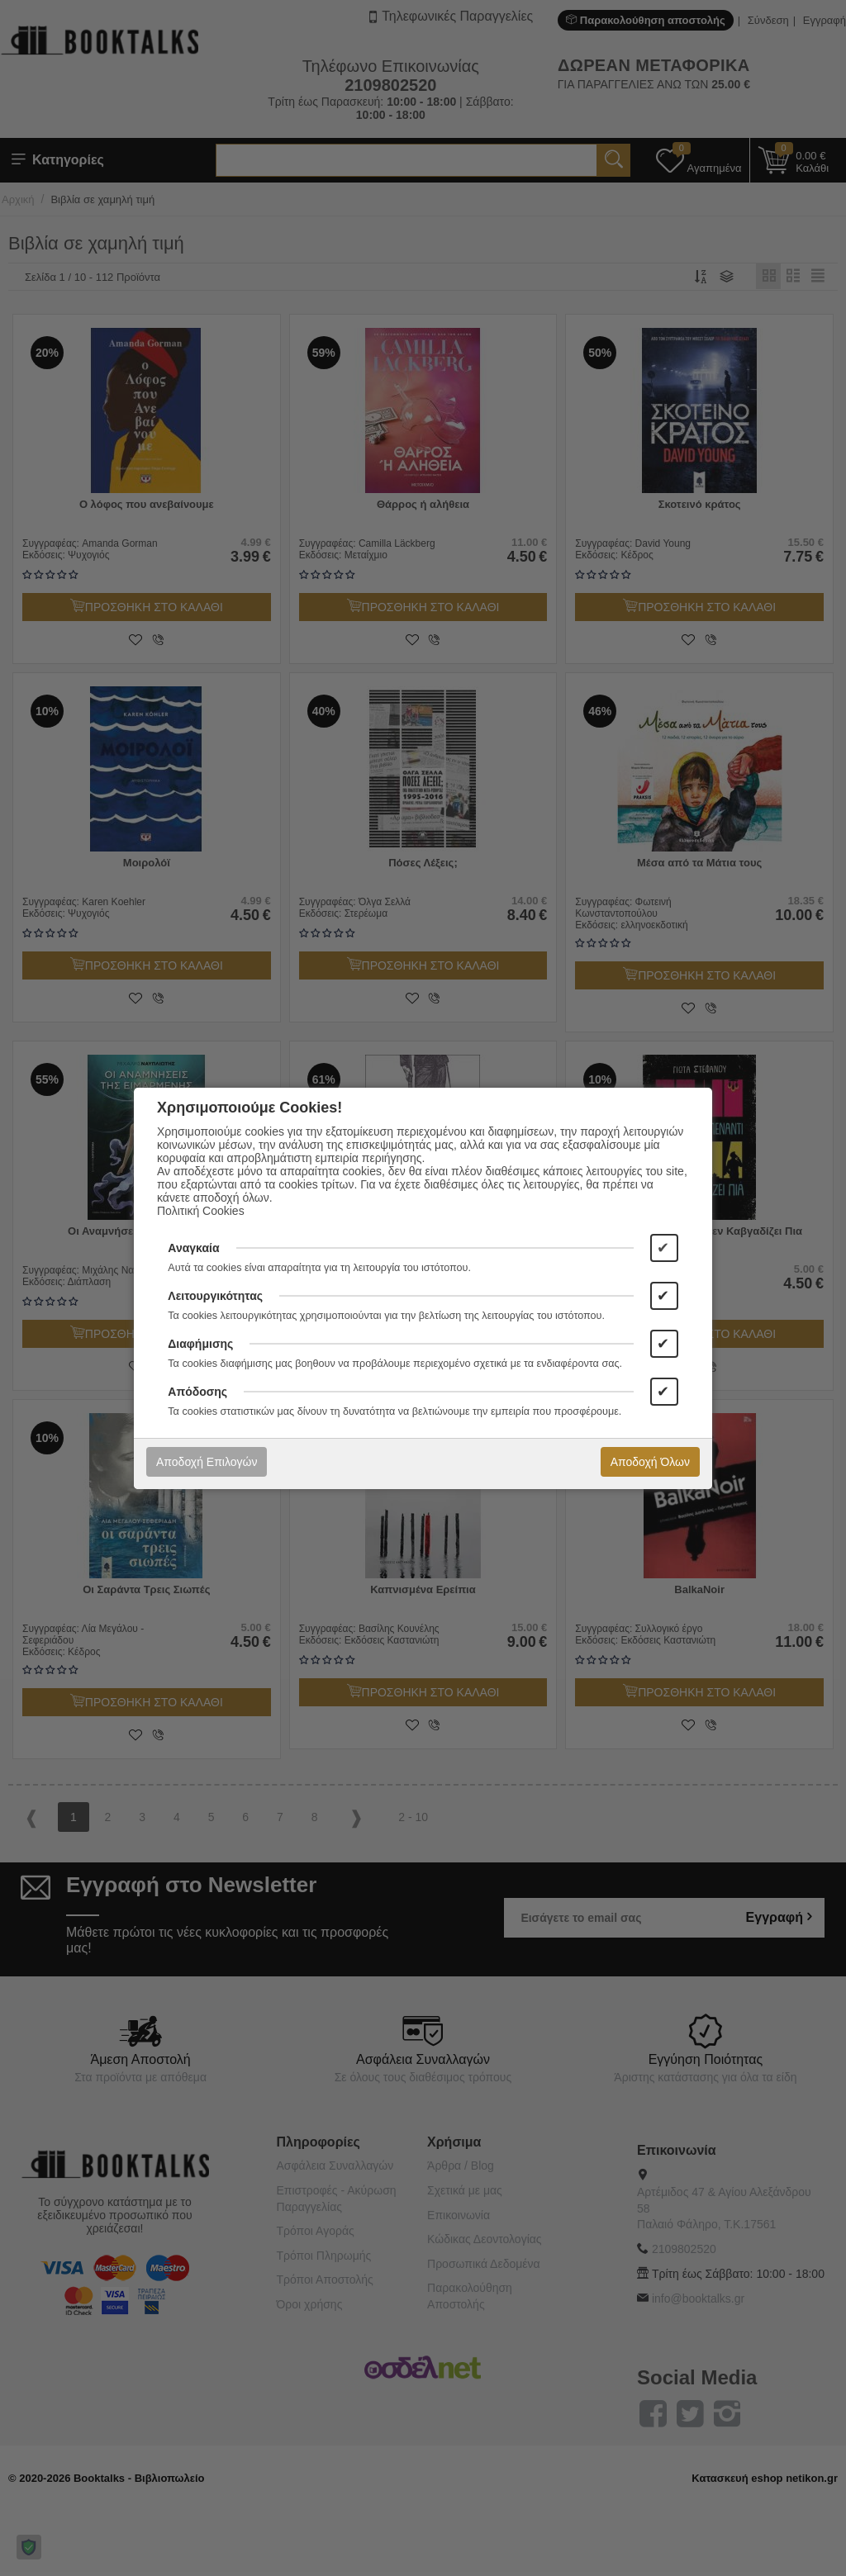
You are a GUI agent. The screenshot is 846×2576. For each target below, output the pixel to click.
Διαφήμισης (200, 1343)
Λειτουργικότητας (215, 1295)
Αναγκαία (193, 1248)
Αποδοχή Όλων (650, 1461)
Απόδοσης (197, 1391)
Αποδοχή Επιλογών (206, 1461)
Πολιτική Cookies (201, 1210)
